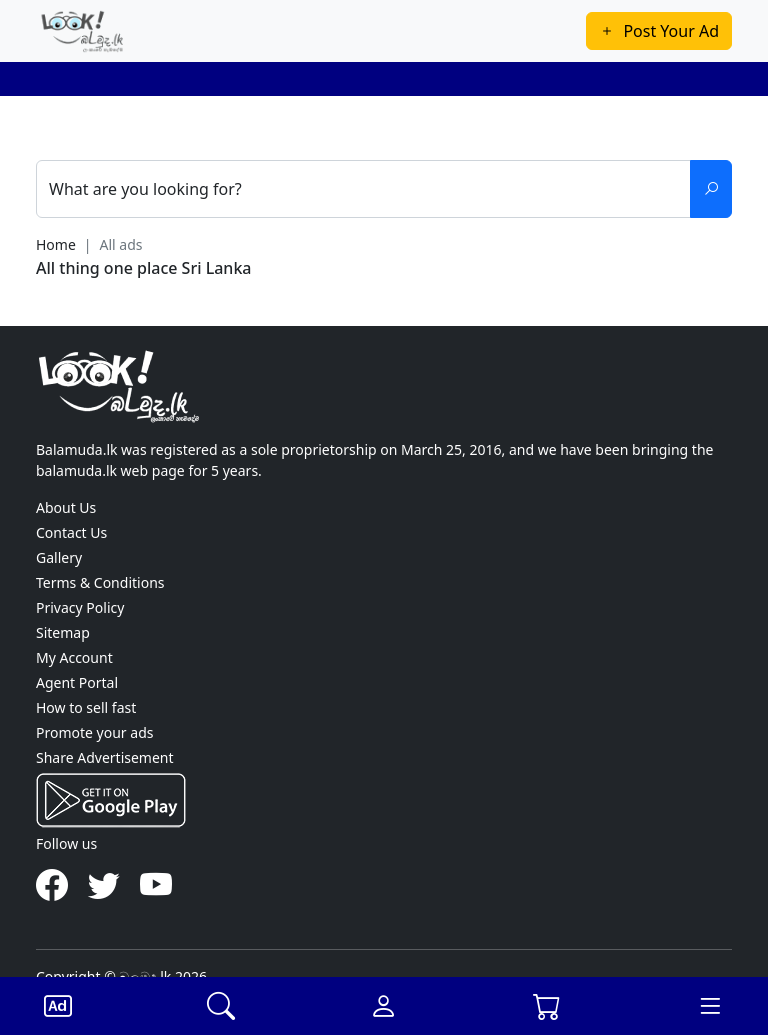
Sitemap (63, 632)
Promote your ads (94, 732)
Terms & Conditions (100, 582)
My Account (74, 657)
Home (56, 244)
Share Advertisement (105, 757)
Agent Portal (77, 682)
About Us (66, 507)
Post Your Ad (659, 31)
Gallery (59, 557)
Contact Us (71, 532)
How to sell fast (86, 707)
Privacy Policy (80, 607)
